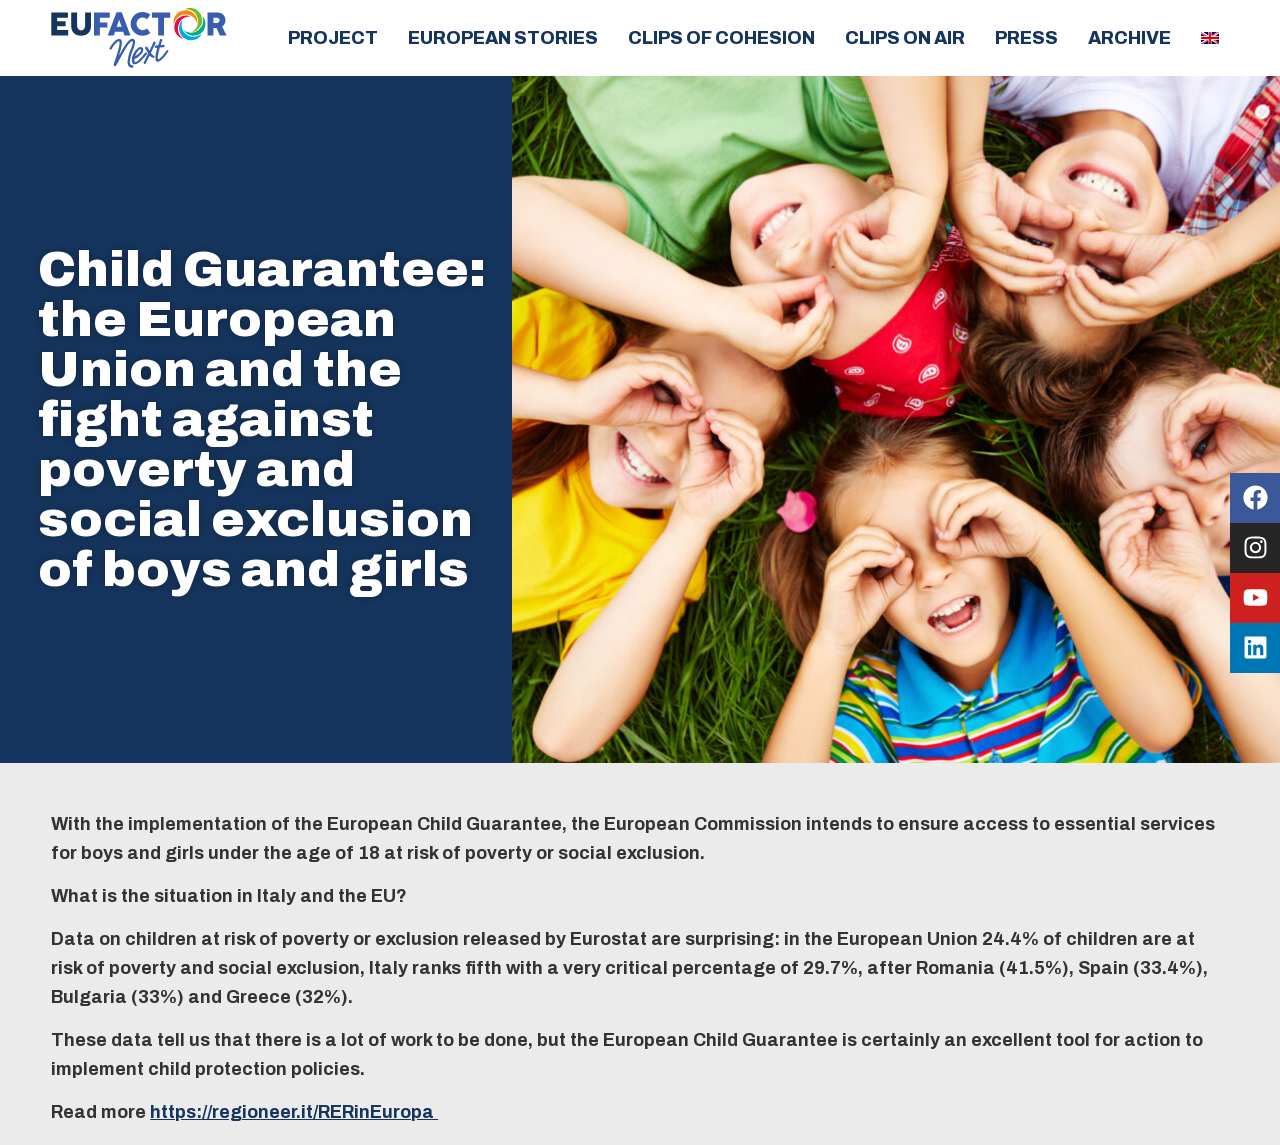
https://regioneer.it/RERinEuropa (294, 1112)
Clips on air (905, 38)
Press (1026, 38)
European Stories (503, 38)
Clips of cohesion (721, 38)
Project (333, 38)
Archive (1129, 38)
